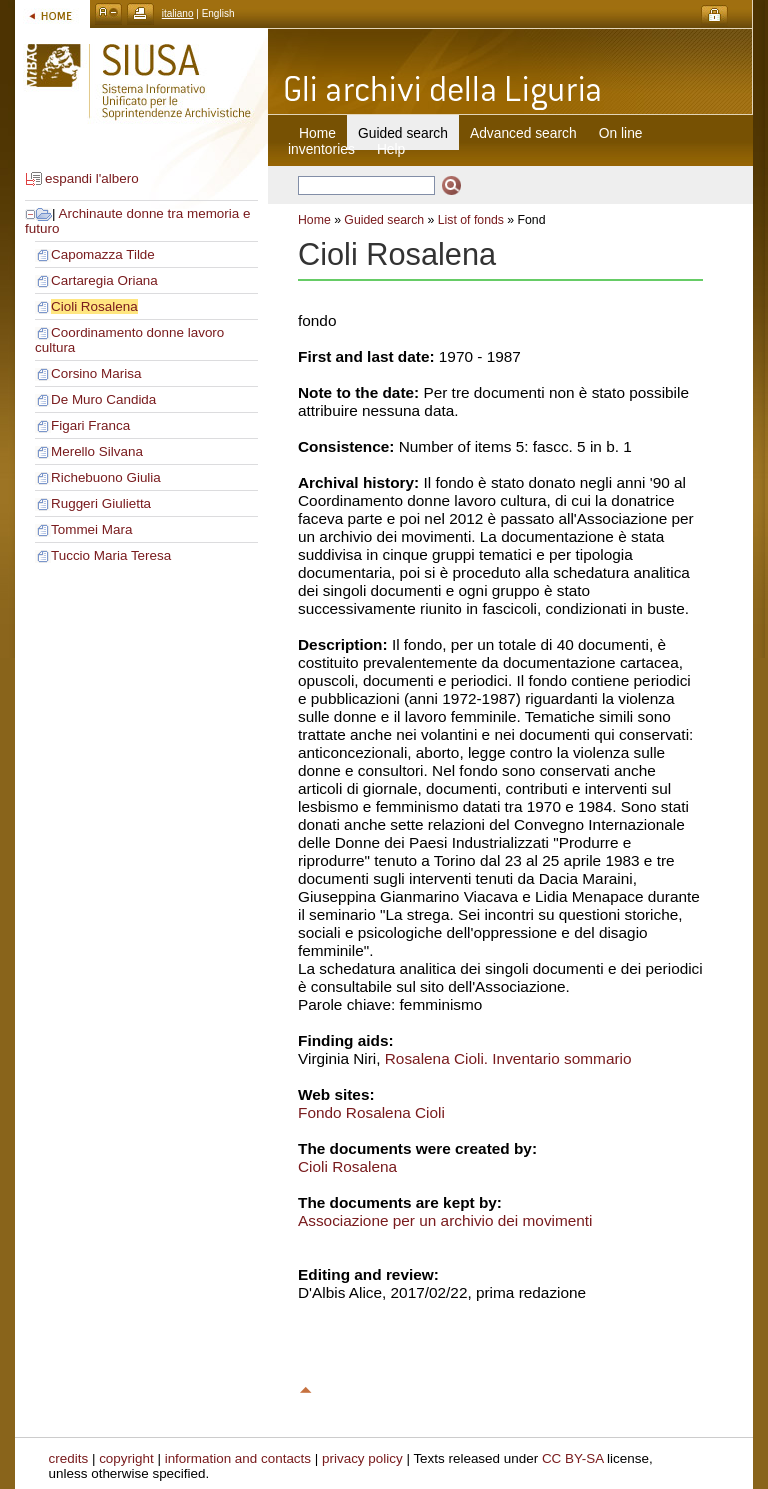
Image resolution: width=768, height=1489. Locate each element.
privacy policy (362, 1458)
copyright (126, 1458)
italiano (178, 13)
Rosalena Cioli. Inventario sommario (508, 1058)
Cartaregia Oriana (104, 280)
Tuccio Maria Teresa (111, 555)
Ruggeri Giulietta (101, 503)
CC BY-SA (573, 1458)
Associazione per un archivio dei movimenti (445, 1220)
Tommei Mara (91, 529)
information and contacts (238, 1458)
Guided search (384, 220)
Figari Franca (90, 425)
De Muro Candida (103, 399)
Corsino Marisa (96, 373)
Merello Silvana (97, 451)
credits (69, 1458)
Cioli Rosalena (94, 306)
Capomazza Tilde (103, 254)
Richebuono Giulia (106, 477)
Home (317, 133)
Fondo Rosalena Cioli (371, 1112)
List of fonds (471, 220)
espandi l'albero (92, 178)
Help (391, 149)
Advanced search (523, 133)
